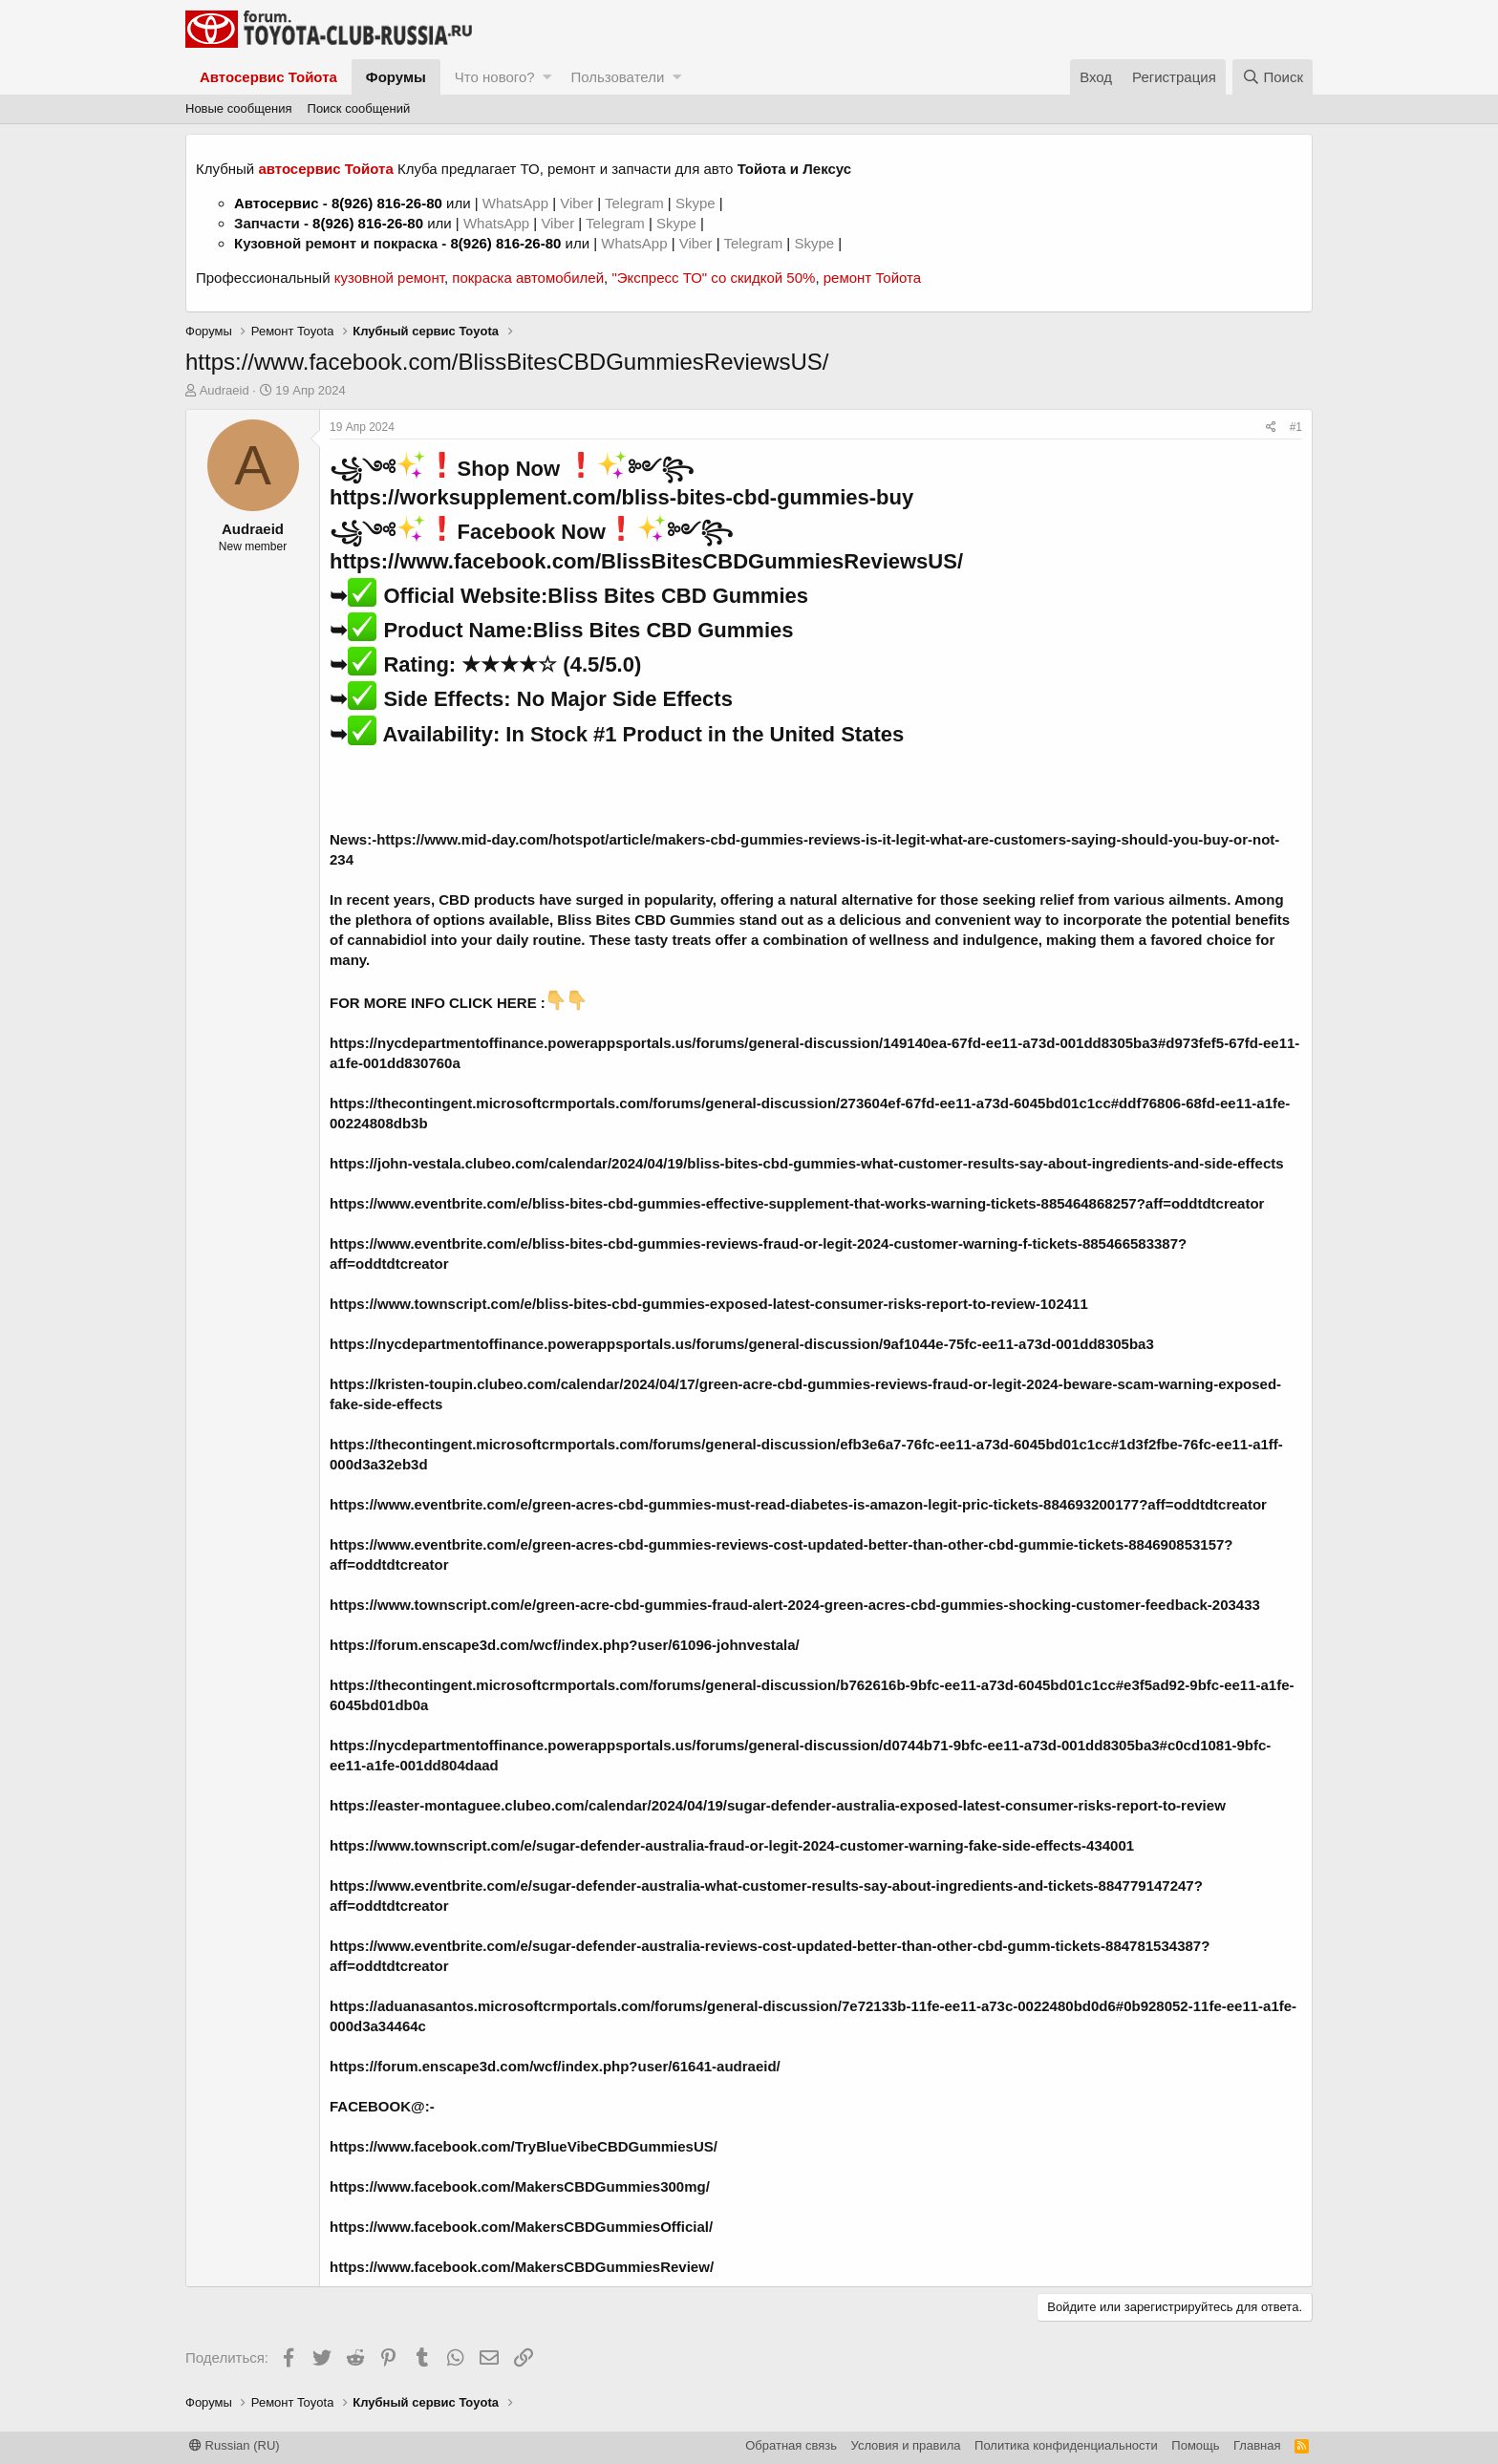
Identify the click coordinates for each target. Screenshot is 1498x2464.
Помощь (1195, 2445)
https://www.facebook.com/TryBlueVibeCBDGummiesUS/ (523, 2146)
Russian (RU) (234, 2445)
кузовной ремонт (389, 277)
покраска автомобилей (528, 277)
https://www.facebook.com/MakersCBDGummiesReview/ (522, 2267)
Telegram (636, 203)
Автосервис (276, 203)
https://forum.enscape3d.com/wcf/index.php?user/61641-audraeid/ (555, 2066)
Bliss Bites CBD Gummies (677, 596)
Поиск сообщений (359, 108)
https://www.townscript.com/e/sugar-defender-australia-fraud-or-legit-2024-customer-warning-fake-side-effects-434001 (732, 1845)
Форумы (396, 77)
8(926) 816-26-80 (387, 203)
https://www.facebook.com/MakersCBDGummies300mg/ (520, 2186)
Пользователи (617, 77)
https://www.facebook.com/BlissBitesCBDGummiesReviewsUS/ (646, 561)
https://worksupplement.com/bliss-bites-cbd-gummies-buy (621, 497)
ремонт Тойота (872, 277)
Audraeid (224, 390)
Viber (576, 203)
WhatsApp (517, 203)
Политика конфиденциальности (1066, 2445)
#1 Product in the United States (748, 734)
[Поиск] (1272, 77)
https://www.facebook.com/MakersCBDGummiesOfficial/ (521, 2226)
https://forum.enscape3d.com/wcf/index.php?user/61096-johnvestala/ (565, 1645)
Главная (1256, 2445)
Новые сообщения (238, 108)
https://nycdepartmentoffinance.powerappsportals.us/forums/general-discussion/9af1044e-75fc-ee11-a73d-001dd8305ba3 (742, 1344)
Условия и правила (906, 2445)
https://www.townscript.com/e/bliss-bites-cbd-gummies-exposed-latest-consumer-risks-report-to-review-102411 (709, 1304)
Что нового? (495, 77)
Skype (697, 203)
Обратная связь (791, 2445)
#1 (1296, 427)
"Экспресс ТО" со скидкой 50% (713, 277)
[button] (547, 77)
